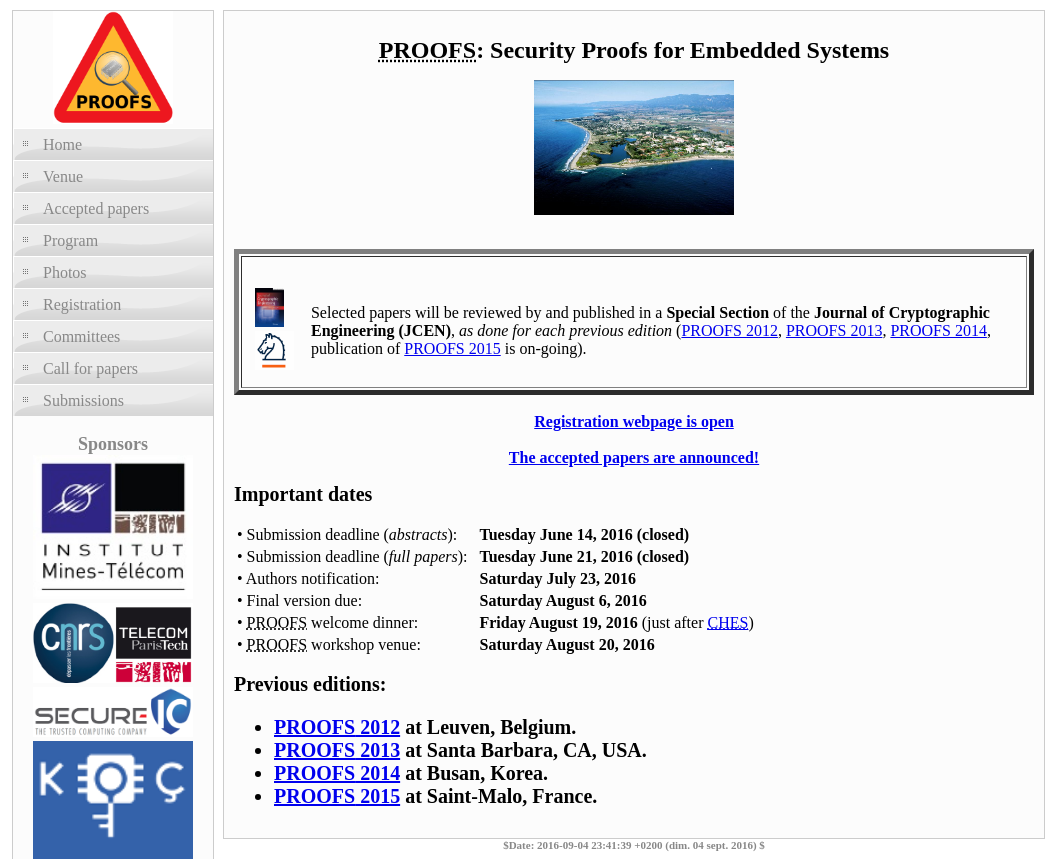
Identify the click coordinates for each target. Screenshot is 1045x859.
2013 (337, 750)
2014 (337, 773)
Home (62, 144)
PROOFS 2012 (729, 330)
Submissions (83, 400)
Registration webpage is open (634, 421)
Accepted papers (96, 208)
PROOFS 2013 (834, 330)
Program (70, 240)
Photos (65, 272)
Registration (82, 304)
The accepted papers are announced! (634, 457)
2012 (337, 727)
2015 (337, 796)
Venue (63, 176)
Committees (81, 336)
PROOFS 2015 (452, 348)
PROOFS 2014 (938, 330)
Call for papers (90, 368)
